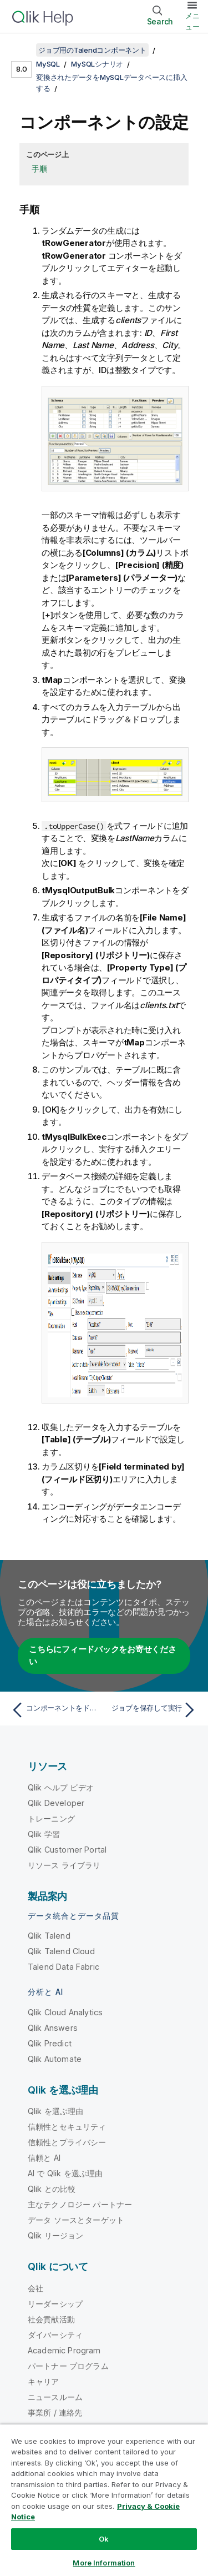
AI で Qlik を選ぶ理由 (65, 2173)
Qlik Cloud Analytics (65, 2012)
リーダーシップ (55, 2303)
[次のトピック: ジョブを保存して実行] (153, 1710)
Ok (104, 2538)
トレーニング (51, 1818)
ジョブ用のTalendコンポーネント (92, 50)
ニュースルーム (55, 2397)
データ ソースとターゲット (76, 2220)
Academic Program (64, 2350)
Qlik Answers (53, 2027)
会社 (35, 2288)
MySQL (48, 63)
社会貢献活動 (51, 2319)
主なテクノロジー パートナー (80, 2204)
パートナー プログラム (68, 2366)
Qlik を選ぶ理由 (56, 2111)
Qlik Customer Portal (67, 1849)
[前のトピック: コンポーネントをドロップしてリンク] (55, 1710)
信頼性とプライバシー (67, 2142)
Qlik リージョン (56, 2235)
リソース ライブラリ (64, 1865)
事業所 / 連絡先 (55, 2412)
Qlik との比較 (51, 2188)
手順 (39, 168)
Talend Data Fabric (63, 1966)
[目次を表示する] (22, 50)
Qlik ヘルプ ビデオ (61, 1787)
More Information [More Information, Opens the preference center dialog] (104, 2562)
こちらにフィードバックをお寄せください (102, 1655)
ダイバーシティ (55, 2334)
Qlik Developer (56, 1803)
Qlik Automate (55, 2059)
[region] (104, 2500)
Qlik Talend (49, 1935)
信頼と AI (44, 2157)
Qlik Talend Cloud (61, 1951)
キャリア (43, 2381)
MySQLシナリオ (97, 63)
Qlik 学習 (44, 1834)
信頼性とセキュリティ (67, 2126)
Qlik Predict (50, 2043)
